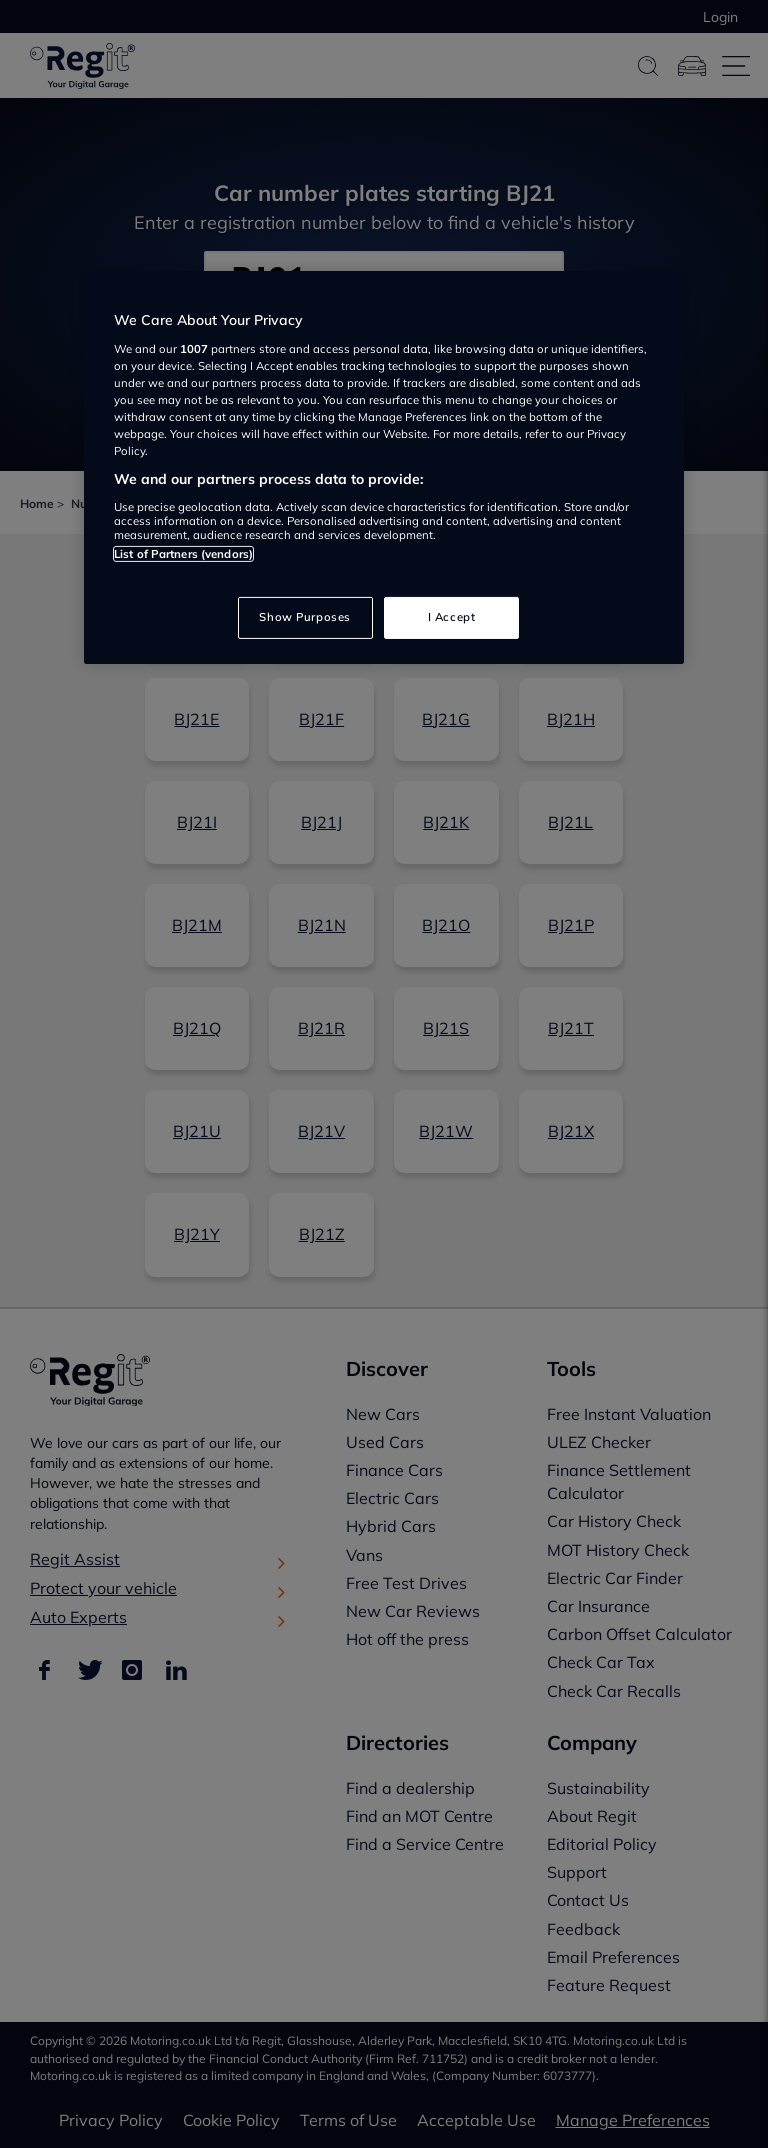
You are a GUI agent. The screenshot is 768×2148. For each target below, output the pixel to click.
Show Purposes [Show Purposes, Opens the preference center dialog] (304, 617)
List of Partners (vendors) (183, 554)
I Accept (452, 617)
